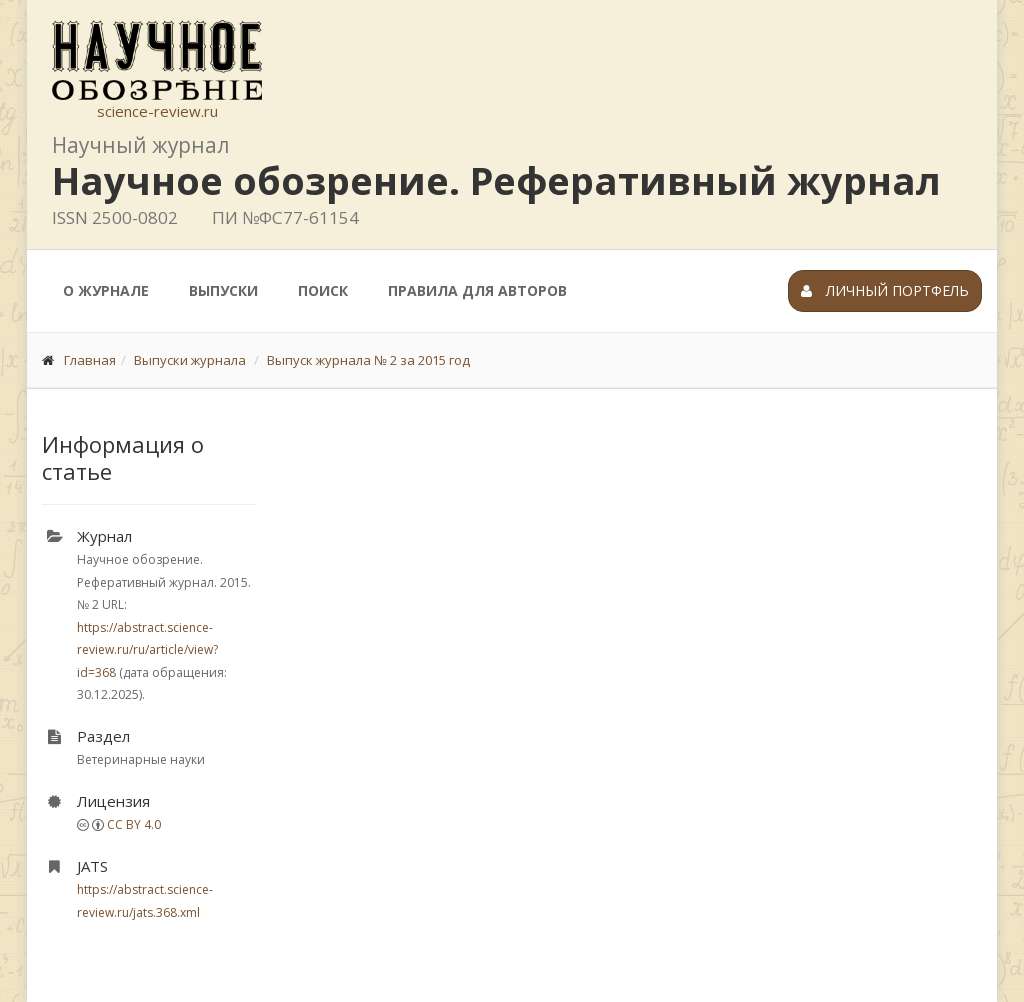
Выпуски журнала (190, 360)
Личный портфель (885, 290)
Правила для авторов (477, 290)
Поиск (323, 290)
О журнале (106, 290)
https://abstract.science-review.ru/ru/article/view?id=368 (147, 650)
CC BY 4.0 (134, 824)
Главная (90, 360)
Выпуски (223, 290)
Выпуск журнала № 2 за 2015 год (368, 360)
